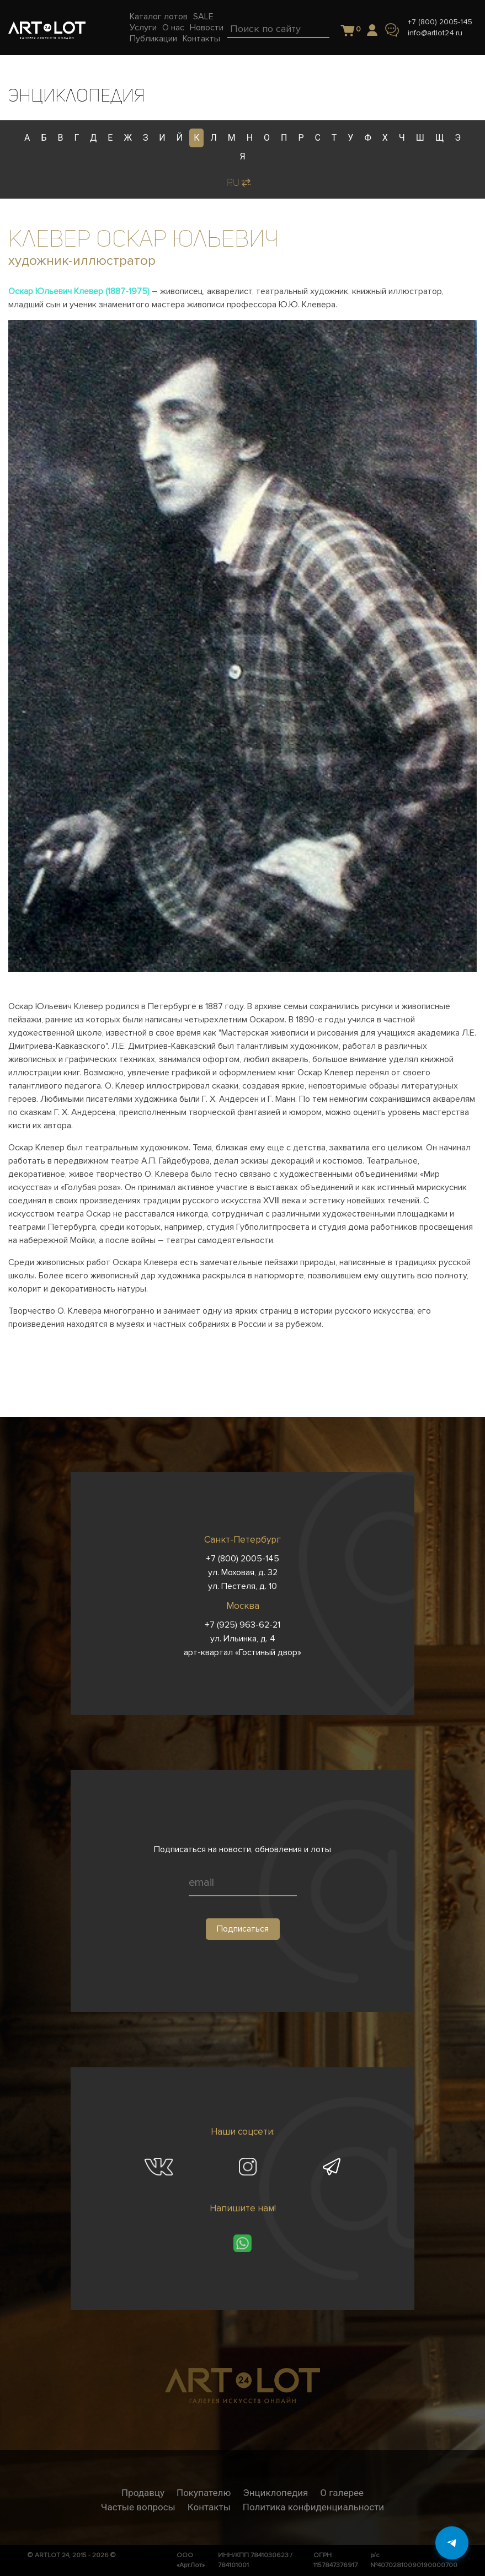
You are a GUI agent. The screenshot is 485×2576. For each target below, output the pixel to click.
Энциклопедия (275, 2492)
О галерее (342, 2492)
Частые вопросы (138, 2507)
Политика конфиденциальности (313, 2507)
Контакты (209, 2507)
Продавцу (142, 2492)
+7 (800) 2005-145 (440, 21)
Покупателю (204, 2492)
